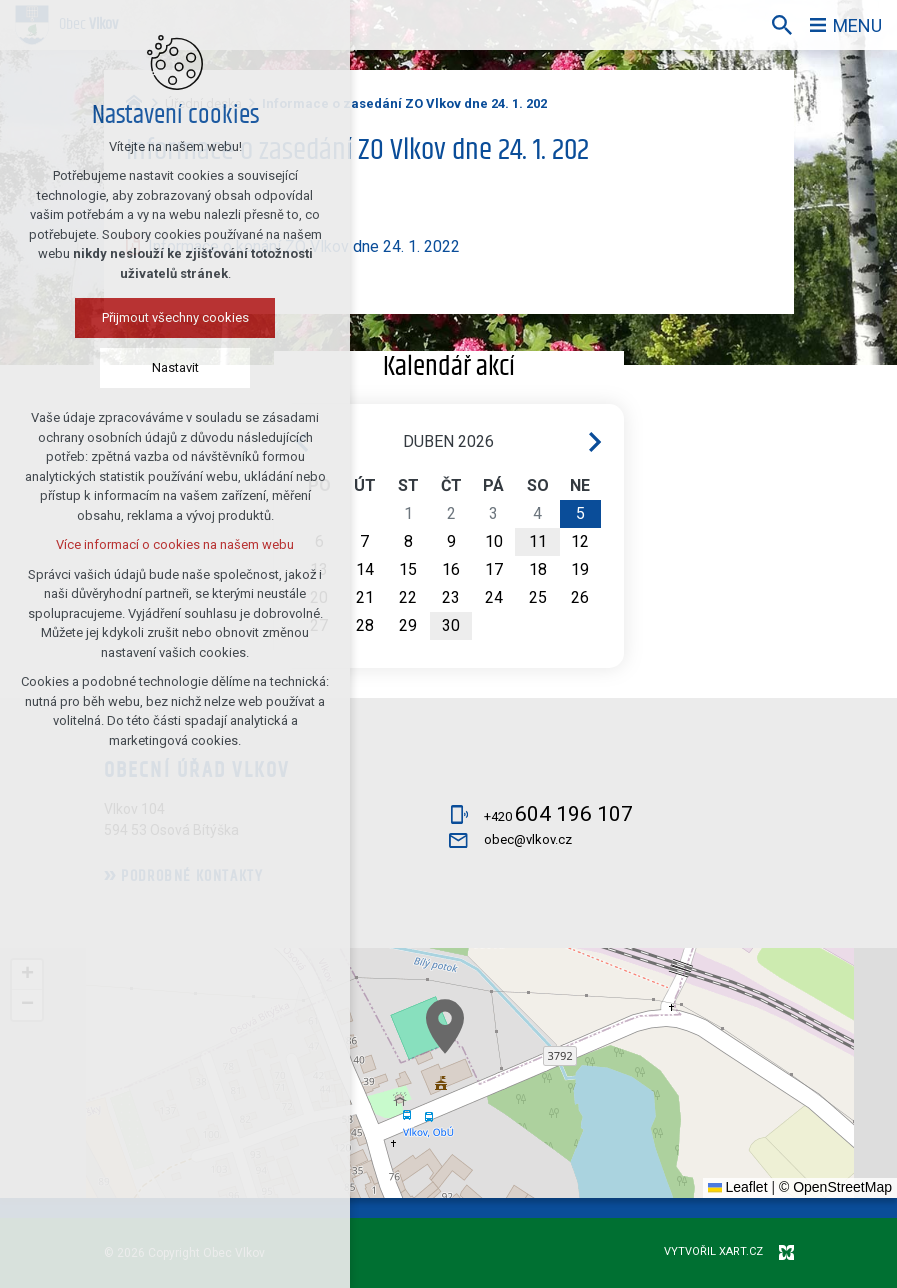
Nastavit (175, 367)
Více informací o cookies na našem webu (175, 544)
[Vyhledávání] (782, 25)
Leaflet (738, 1187)
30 (451, 625)
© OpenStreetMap (835, 1187)
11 (538, 541)
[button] (445, 1026)
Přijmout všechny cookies (175, 317)
